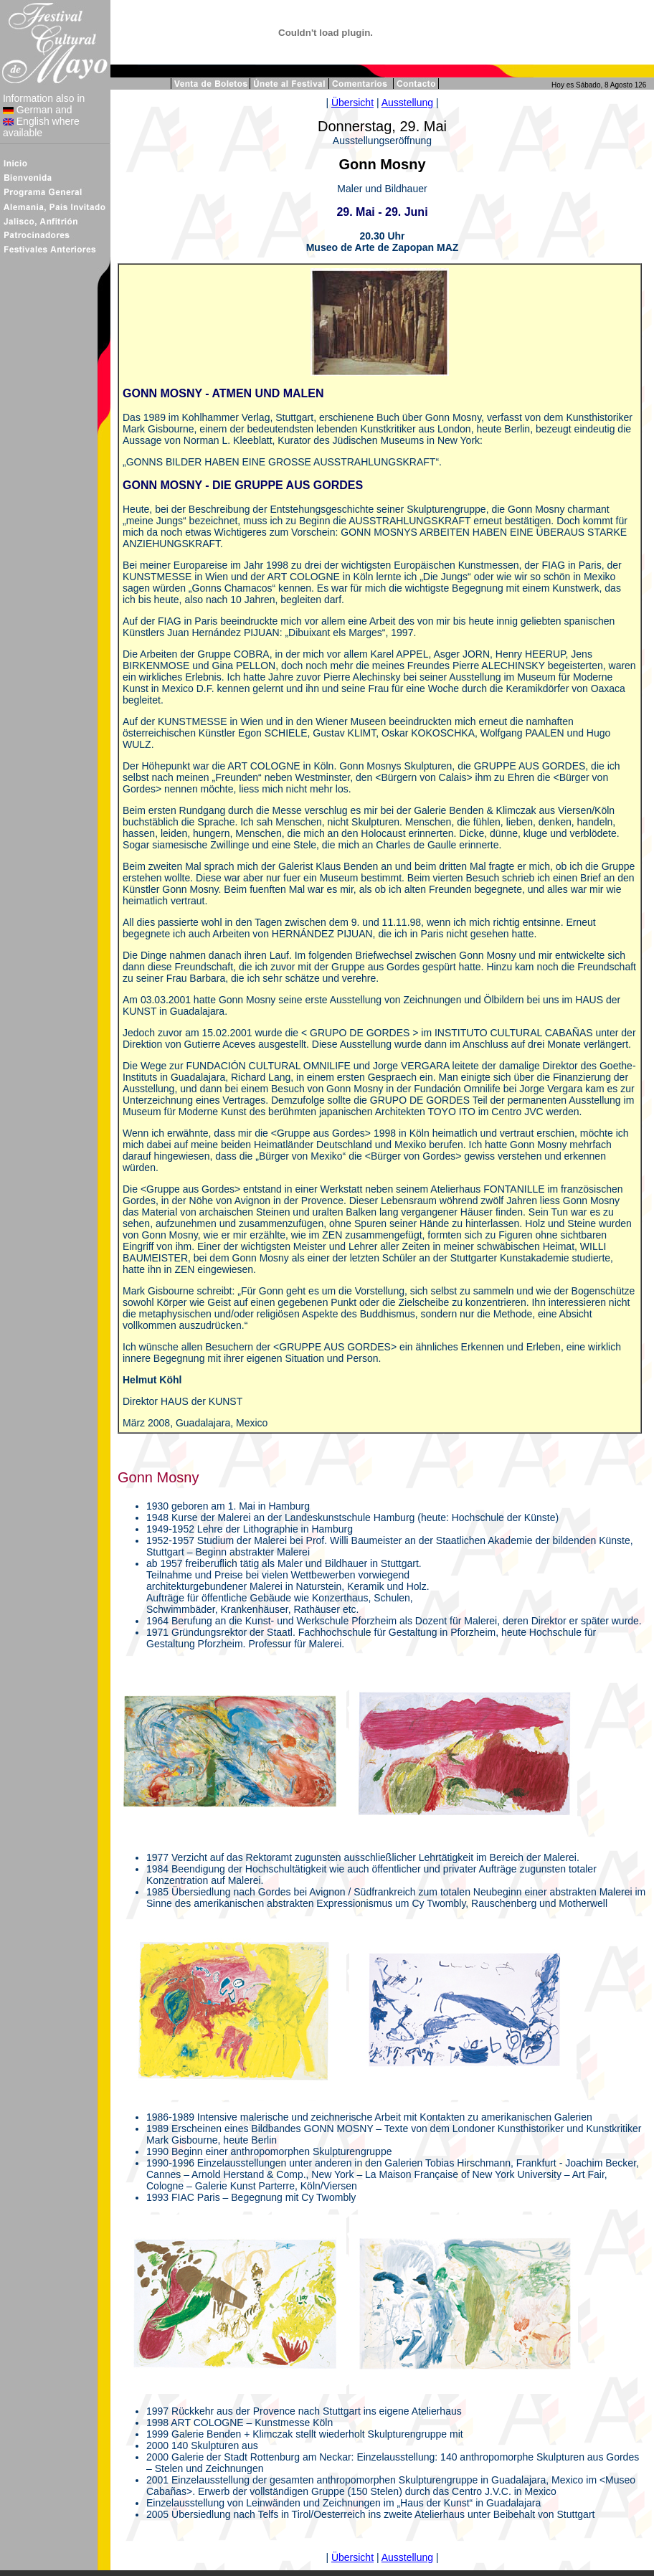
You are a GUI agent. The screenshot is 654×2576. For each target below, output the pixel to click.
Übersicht (352, 102)
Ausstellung (407, 102)
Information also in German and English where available (42, 115)
